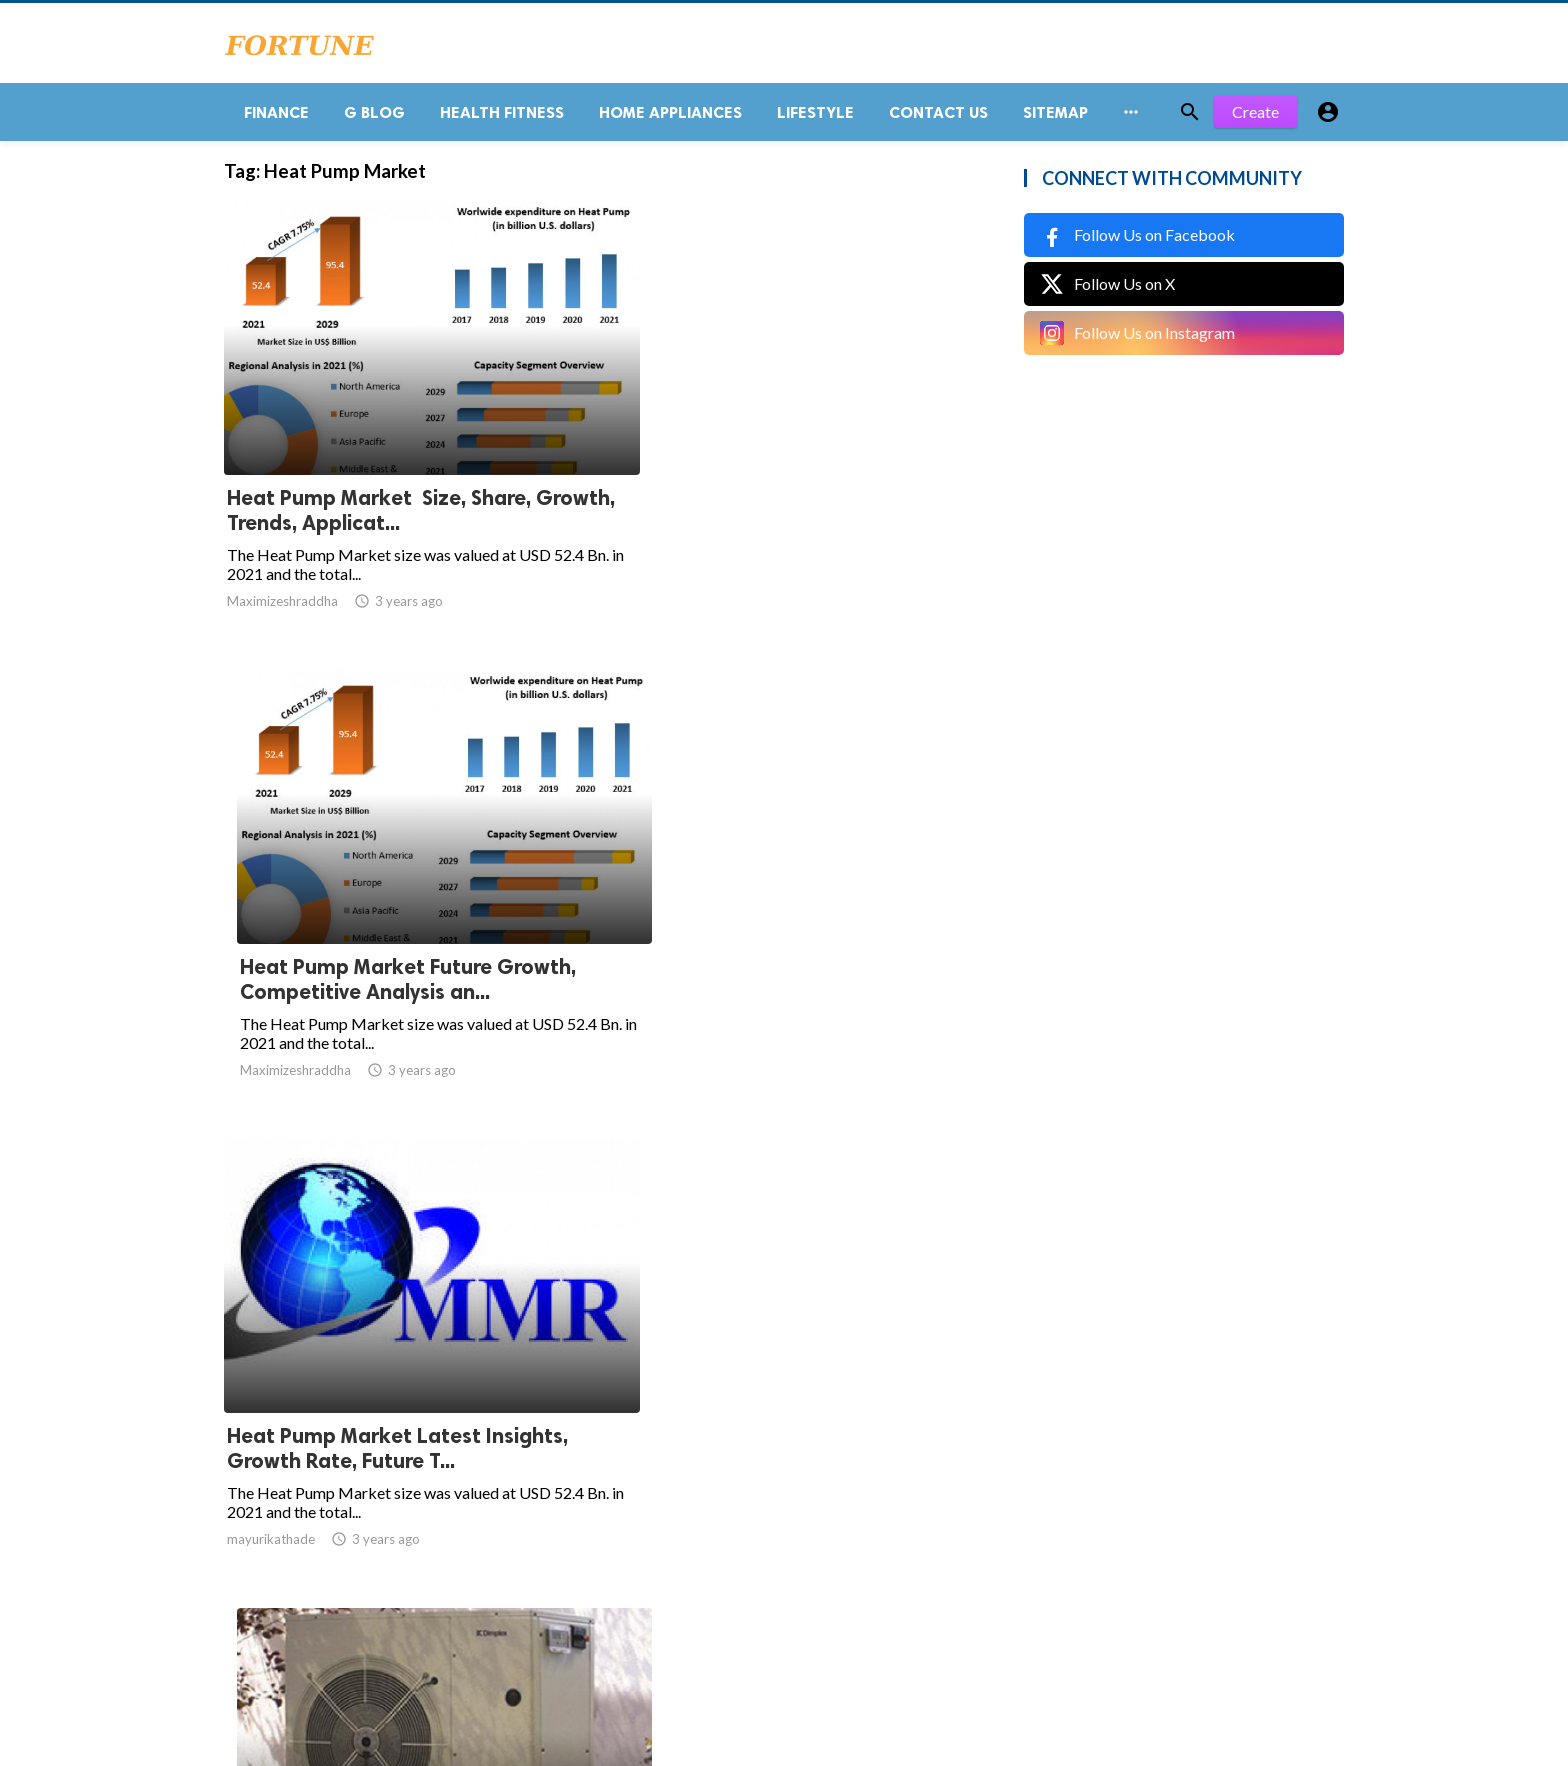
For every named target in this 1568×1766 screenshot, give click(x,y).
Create (1255, 119)
